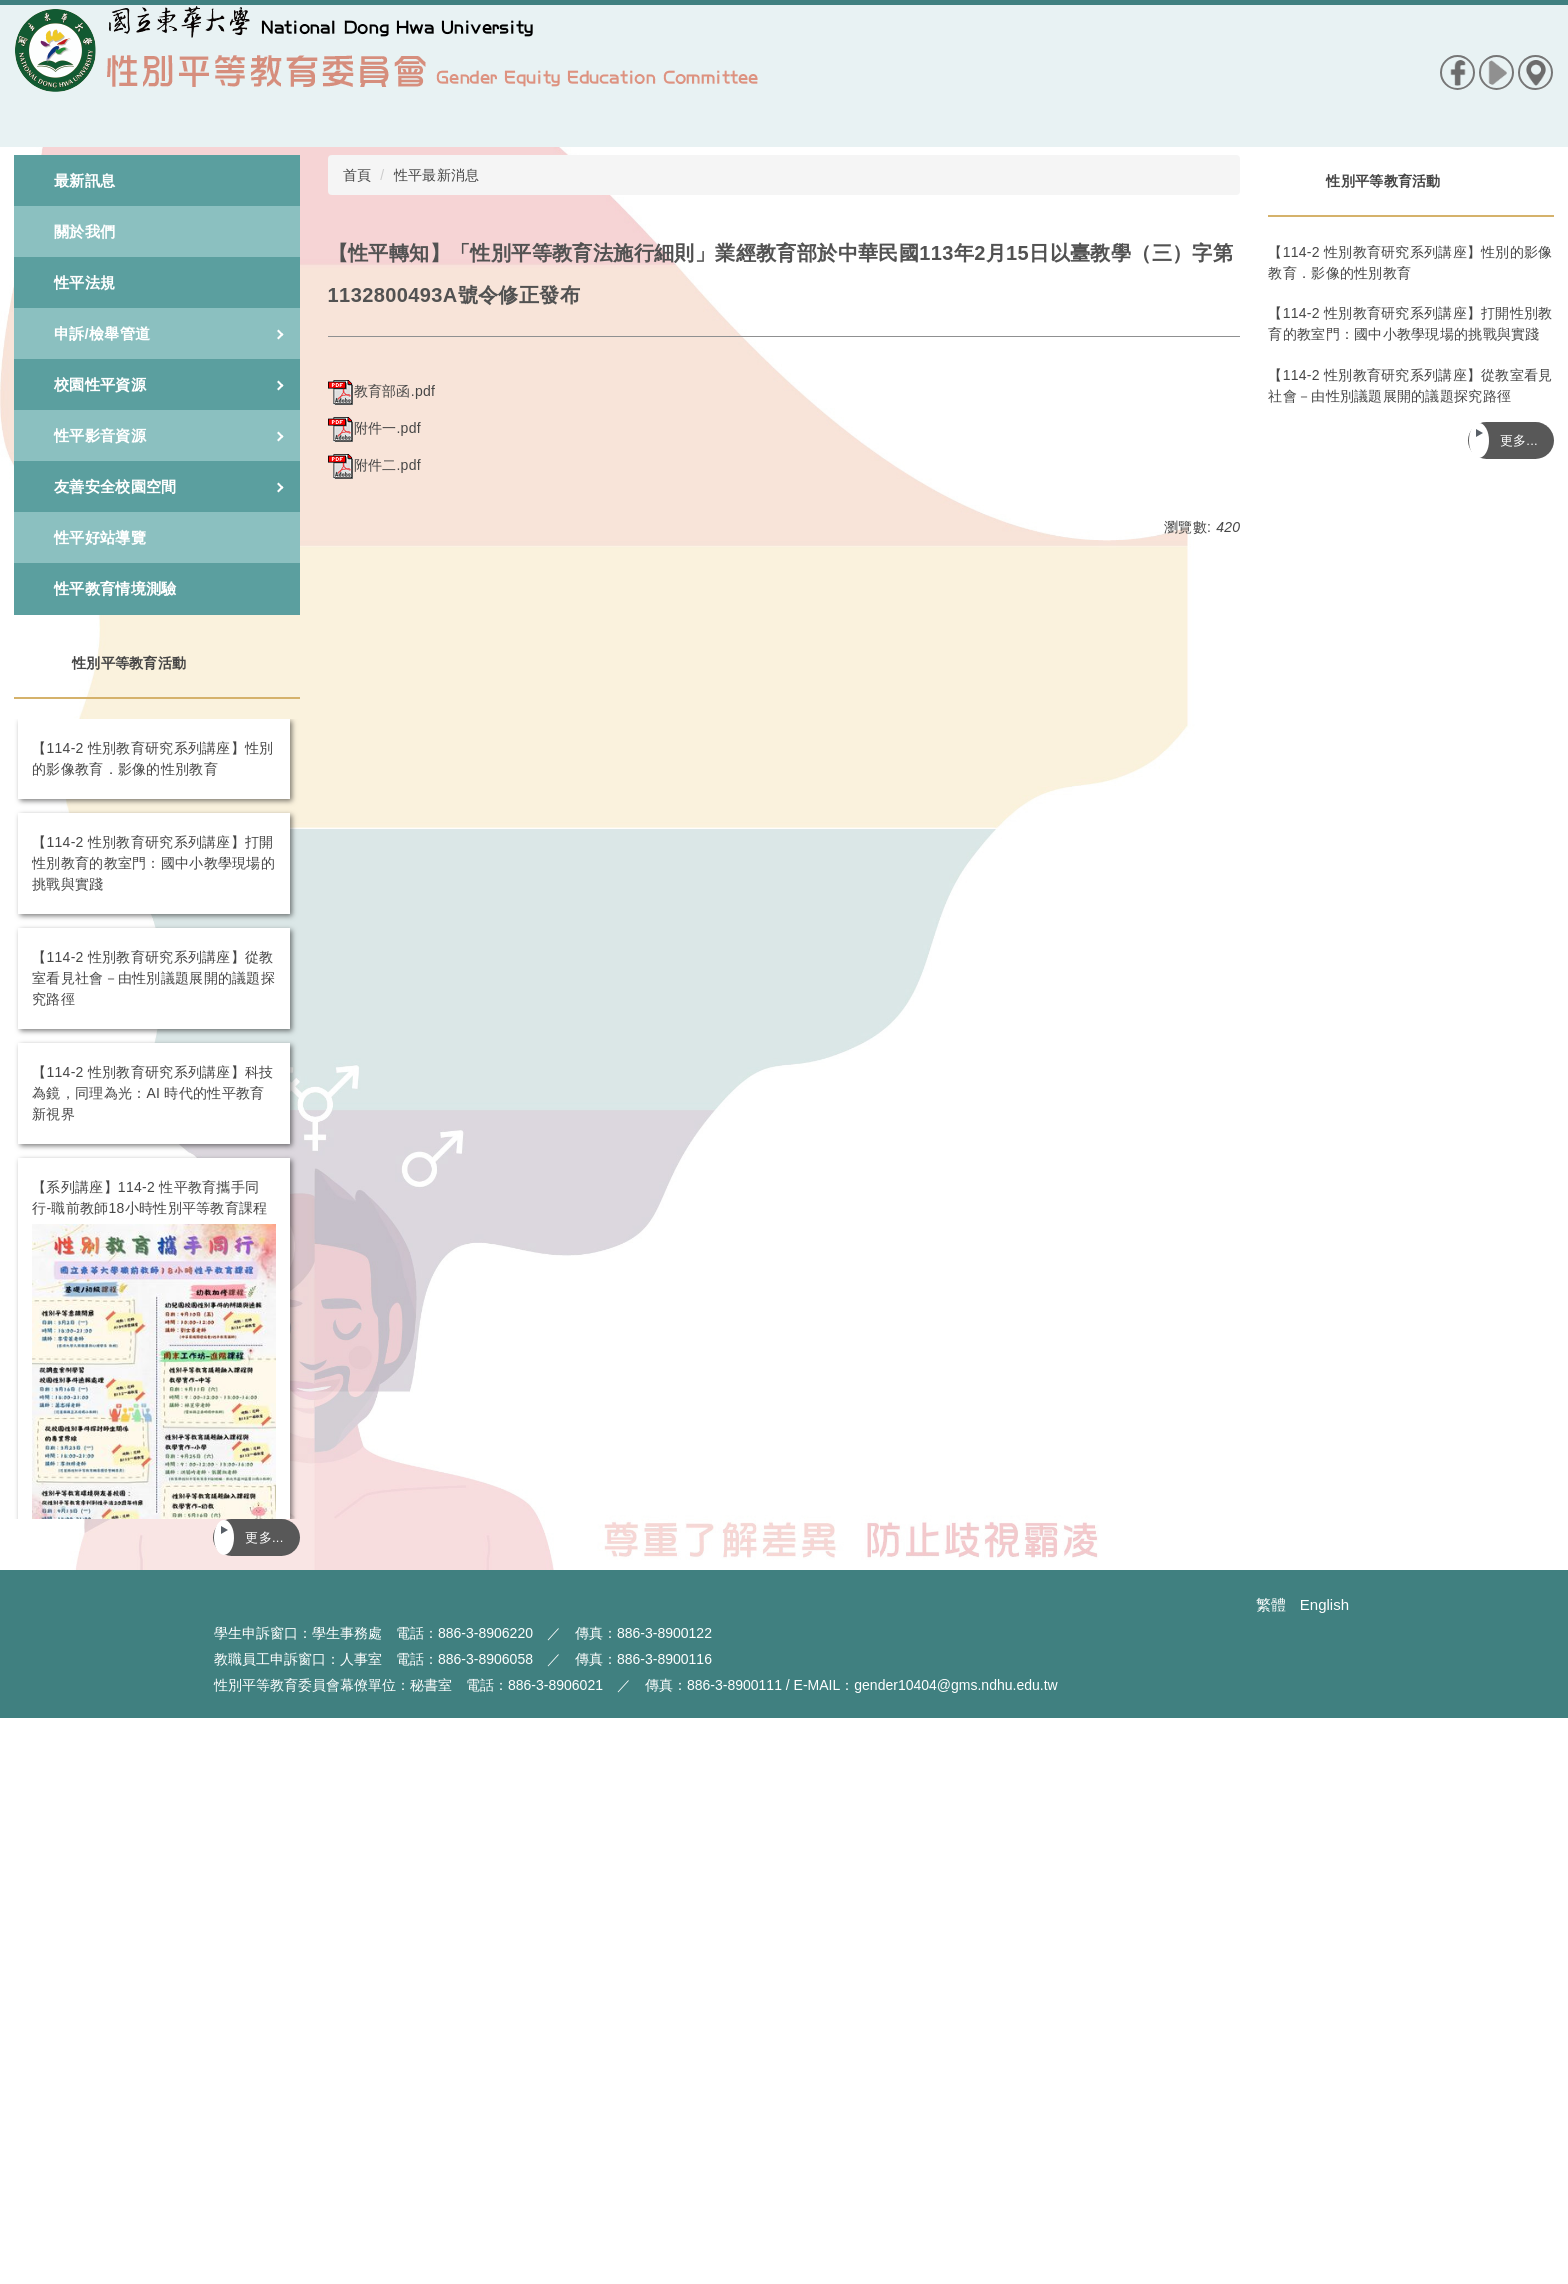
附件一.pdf (374, 428)
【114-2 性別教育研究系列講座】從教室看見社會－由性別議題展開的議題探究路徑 (153, 978)
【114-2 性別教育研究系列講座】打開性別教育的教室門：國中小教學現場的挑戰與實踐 (153, 863)
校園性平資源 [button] (168, 384)
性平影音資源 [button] (168, 435)
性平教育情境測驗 (115, 588)
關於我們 (84, 231)
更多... (264, 1537)
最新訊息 (84, 180)
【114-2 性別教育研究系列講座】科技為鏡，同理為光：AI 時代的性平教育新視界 (152, 1093)
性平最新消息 (437, 175)
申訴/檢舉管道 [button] (168, 333)
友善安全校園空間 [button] (168, 486)
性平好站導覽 (100, 537)
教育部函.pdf (382, 391)
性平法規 (84, 282)
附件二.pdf (374, 465)
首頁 (357, 175)
